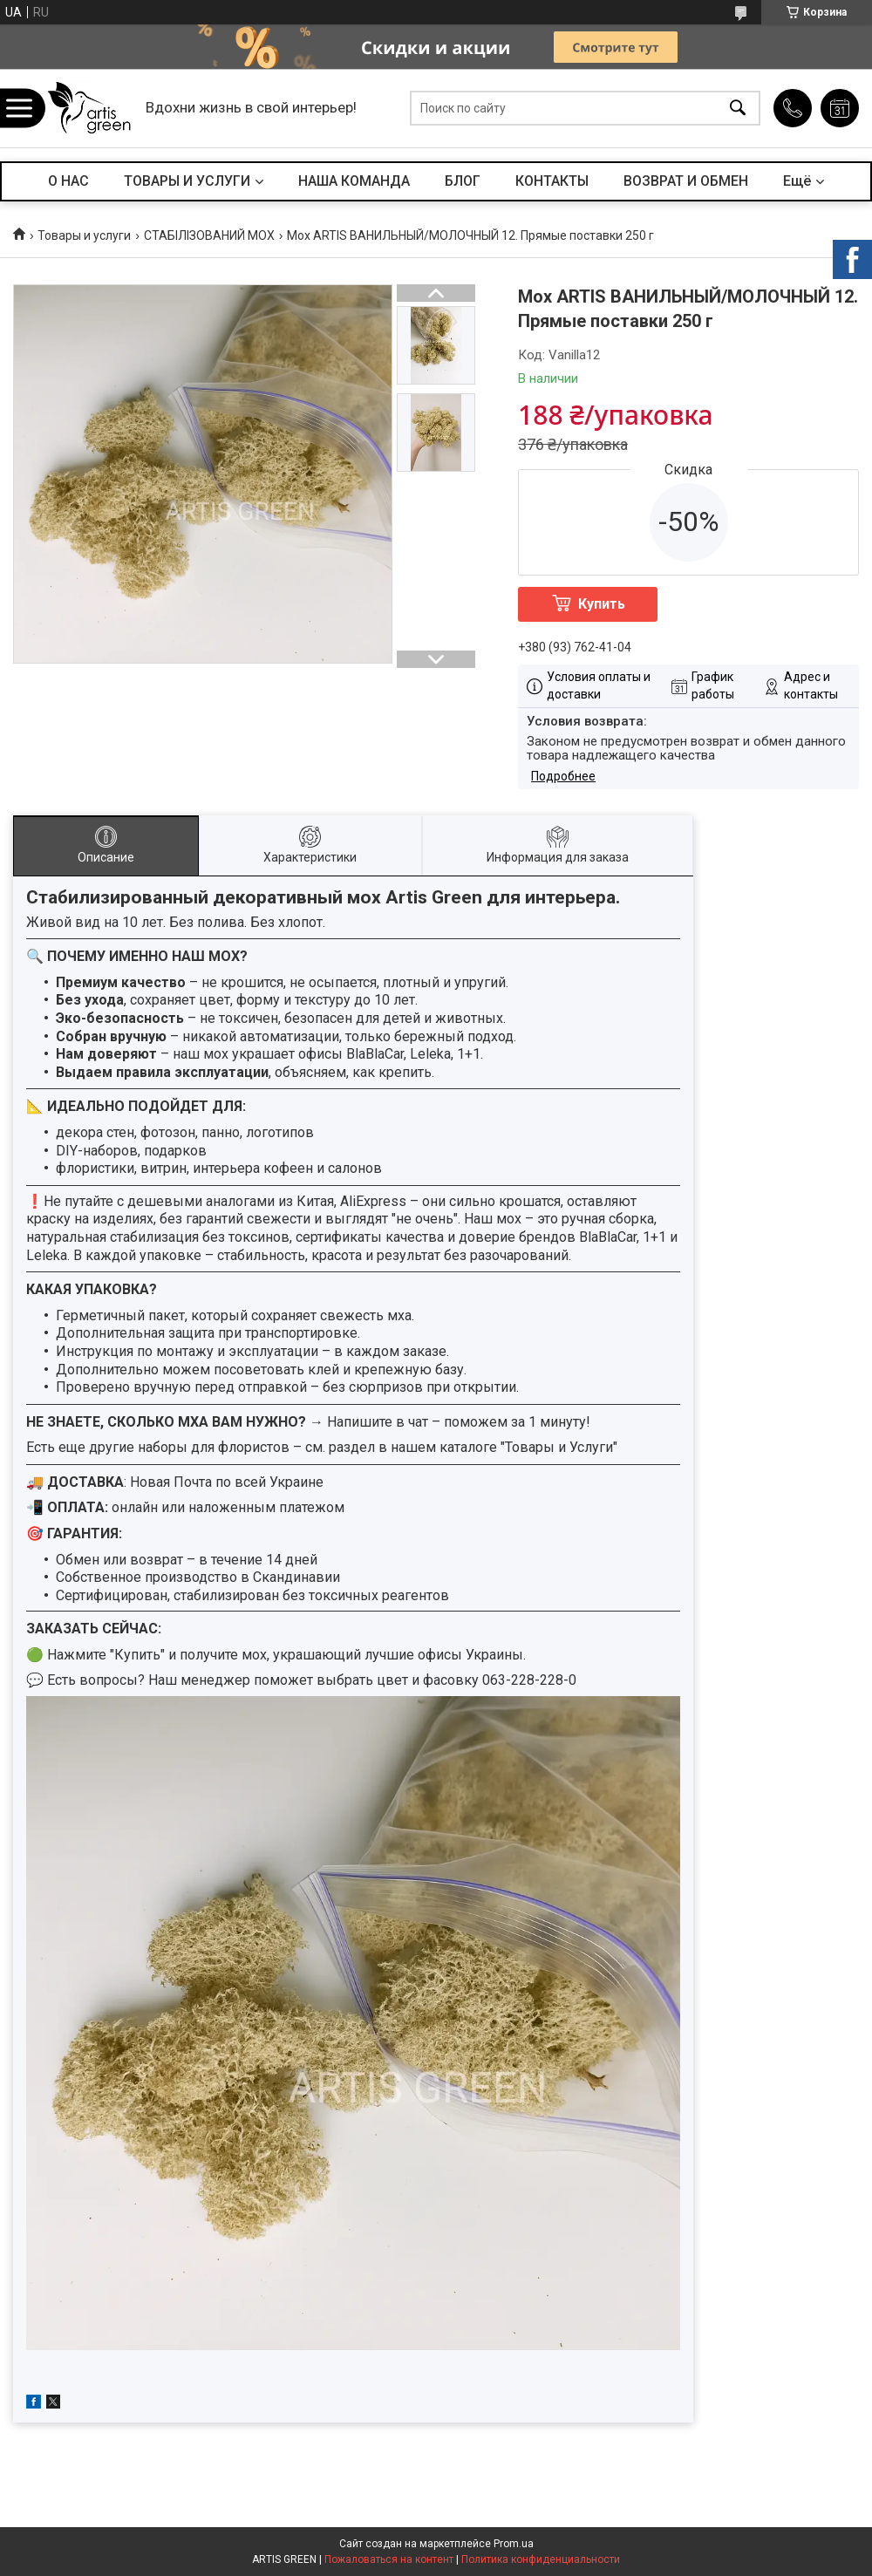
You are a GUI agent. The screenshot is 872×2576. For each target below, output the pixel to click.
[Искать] (738, 108)
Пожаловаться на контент (388, 2559)
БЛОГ (462, 181)
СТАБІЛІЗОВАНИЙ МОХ (209, 235)
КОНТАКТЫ (552, 181)
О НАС (68, 181)
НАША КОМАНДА (354, 181)
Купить (601, 604)
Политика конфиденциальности (540, 2559)
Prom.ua (514, 2544)
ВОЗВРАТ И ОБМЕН (685, 181)
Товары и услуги (84, 235)
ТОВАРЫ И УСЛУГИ (187, 181)
